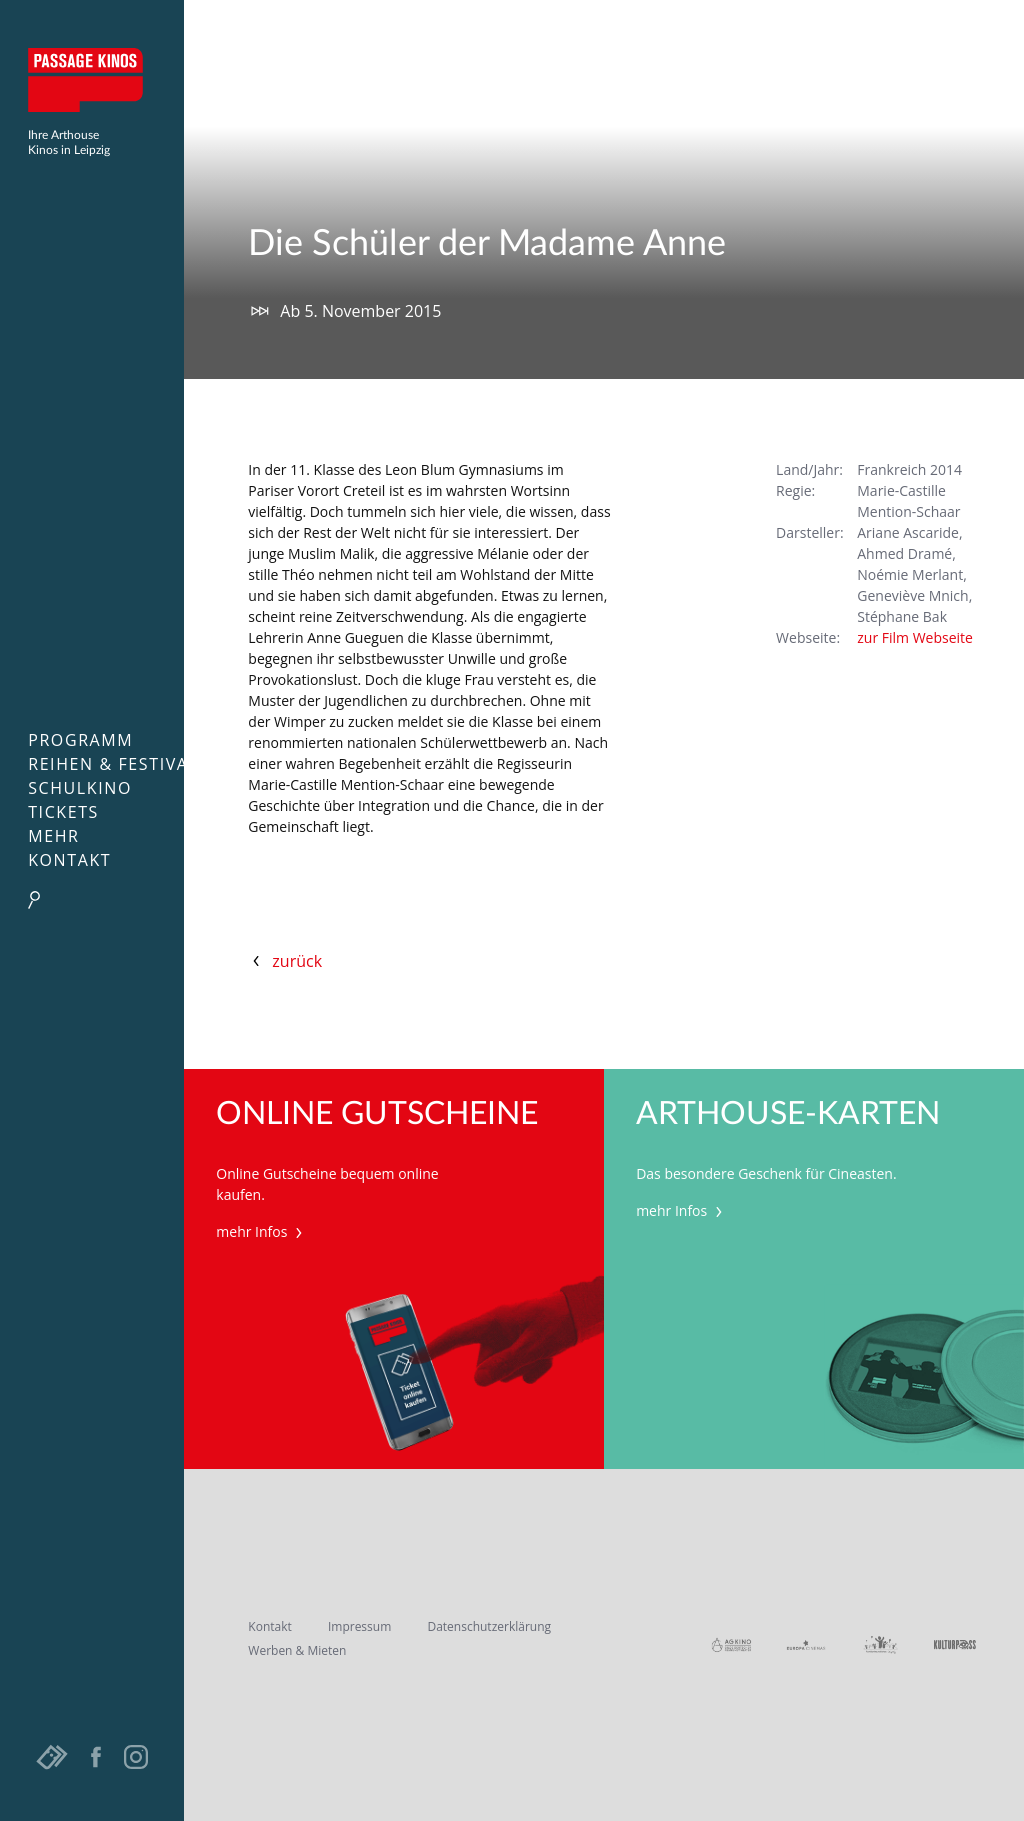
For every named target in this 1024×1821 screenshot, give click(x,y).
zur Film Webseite (915, 637)
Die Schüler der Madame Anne (487, 244)
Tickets (63, 812)
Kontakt (69, 860)
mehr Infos (261, 1231)
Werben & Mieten (297, 1650)
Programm (80, 740)
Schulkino (80, 788)
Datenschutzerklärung (489, 1626)
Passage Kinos (92, 80)
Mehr (53, 836)
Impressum (359, 1626)
